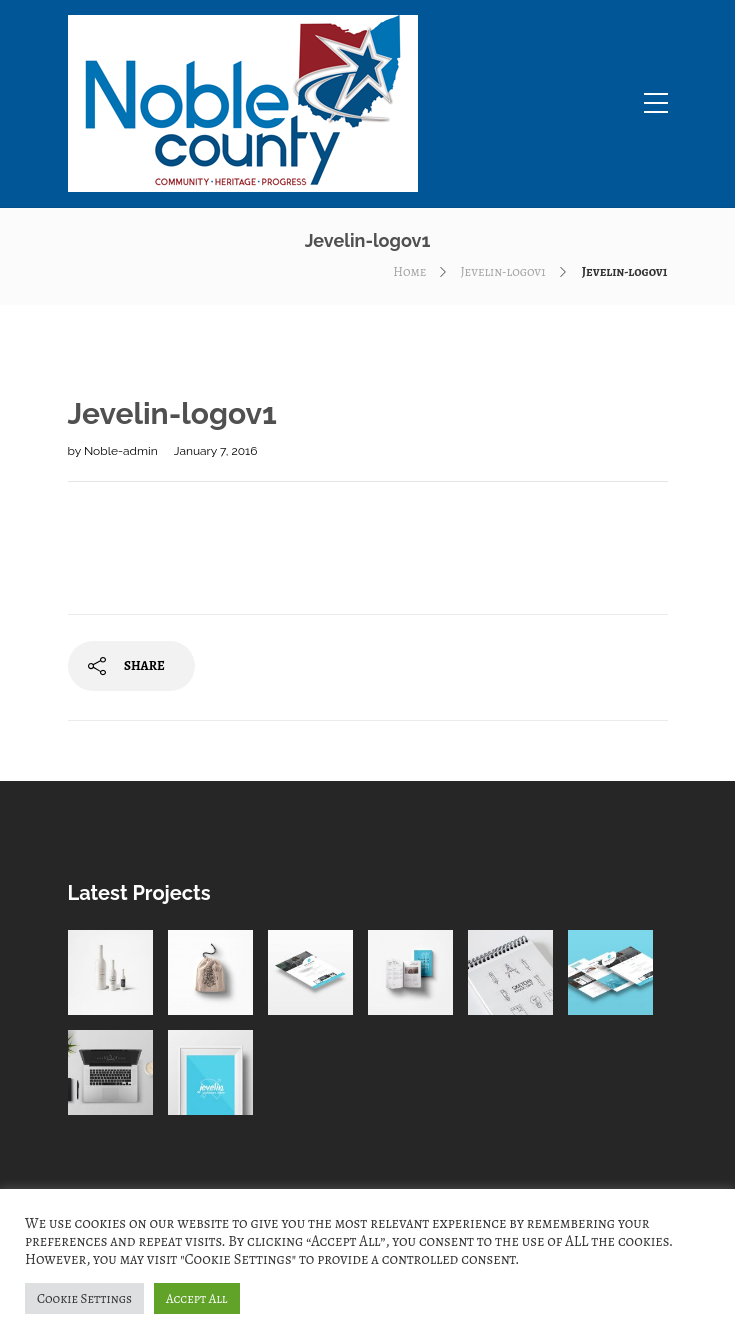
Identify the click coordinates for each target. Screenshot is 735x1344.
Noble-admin (122, 451)
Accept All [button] (197, 1298)
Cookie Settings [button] (84, 1298)
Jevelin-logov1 (502, 271)
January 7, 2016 (216, 451)
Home (409, 271)
